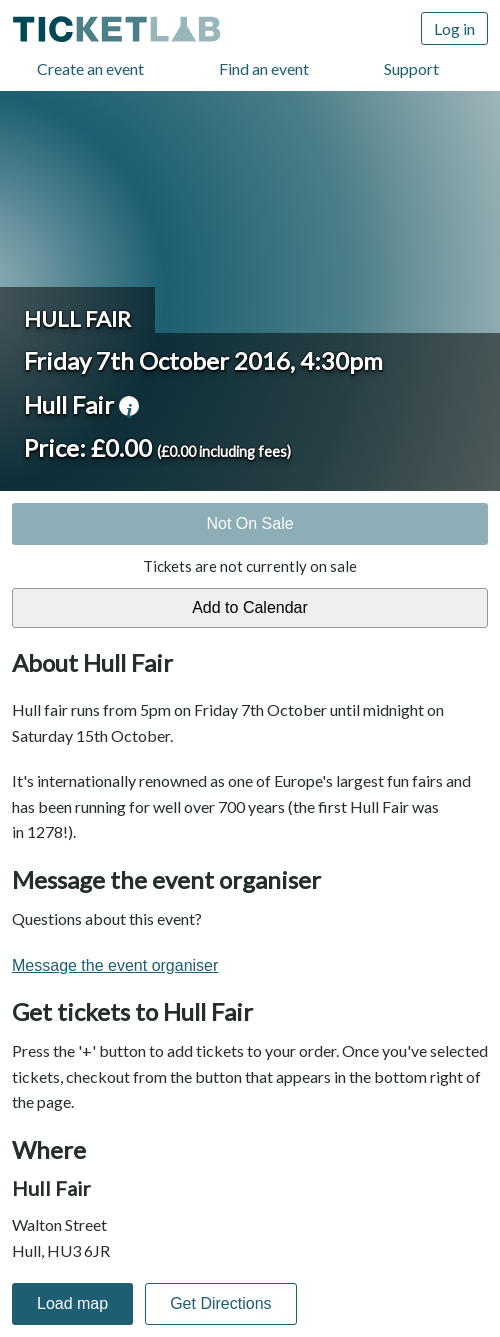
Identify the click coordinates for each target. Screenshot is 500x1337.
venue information (129, 406)
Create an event (90, 68)
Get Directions (220, 1303)
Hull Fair (77, 318)
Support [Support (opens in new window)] (411, 68)
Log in (454, 28)
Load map (72, 1303)
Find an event (264, 68)
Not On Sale (249, 523)
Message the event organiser (115, 965)
